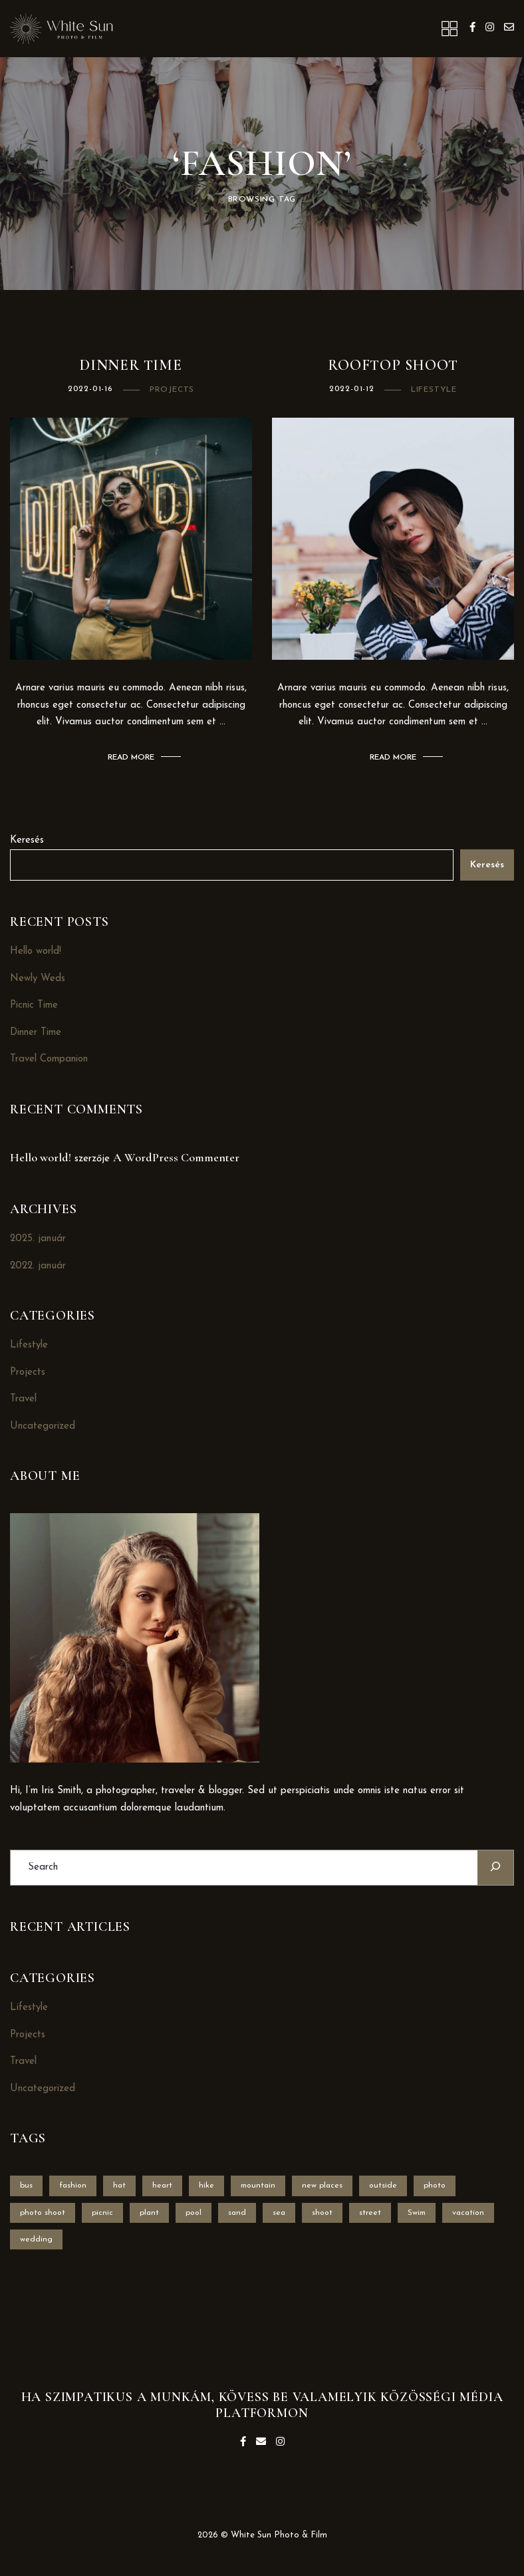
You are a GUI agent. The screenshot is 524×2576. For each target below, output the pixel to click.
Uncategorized (42, 1426)
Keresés (27, 840)
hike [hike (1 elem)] (206, 2186)
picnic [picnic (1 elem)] (102, 2213)
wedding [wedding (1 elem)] (36, 2239)
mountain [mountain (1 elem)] (258, 2186)
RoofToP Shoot (393, 365)
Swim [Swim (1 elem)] (417, 2213)
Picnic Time (34, 1005)
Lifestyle (434, 390)
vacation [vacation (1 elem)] (468, 2213)
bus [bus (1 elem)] (26, 2186)
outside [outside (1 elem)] (383, 2186)
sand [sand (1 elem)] (237, 2213)
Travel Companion (49, 1059)
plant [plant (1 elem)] (149, 2213)
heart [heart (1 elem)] (162, 2186)
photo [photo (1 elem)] (435, 2186)
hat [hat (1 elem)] (119, 2186)
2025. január (38, 1239)
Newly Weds (37, 979)
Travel (23, 1399)
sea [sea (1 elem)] (279, 2213)
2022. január (38, 1266)
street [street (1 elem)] (370, 2213)
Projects (172, 390)
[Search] (495, 1867)
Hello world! (35, 951)
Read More (131, 758)
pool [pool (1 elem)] (193, 2213)
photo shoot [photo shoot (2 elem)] (42, 2213)
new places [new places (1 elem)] (322, 2186)
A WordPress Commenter (176, 1157)
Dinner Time (131, 365)
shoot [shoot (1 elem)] (322, 2213)
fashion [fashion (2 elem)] (72, 2186)
